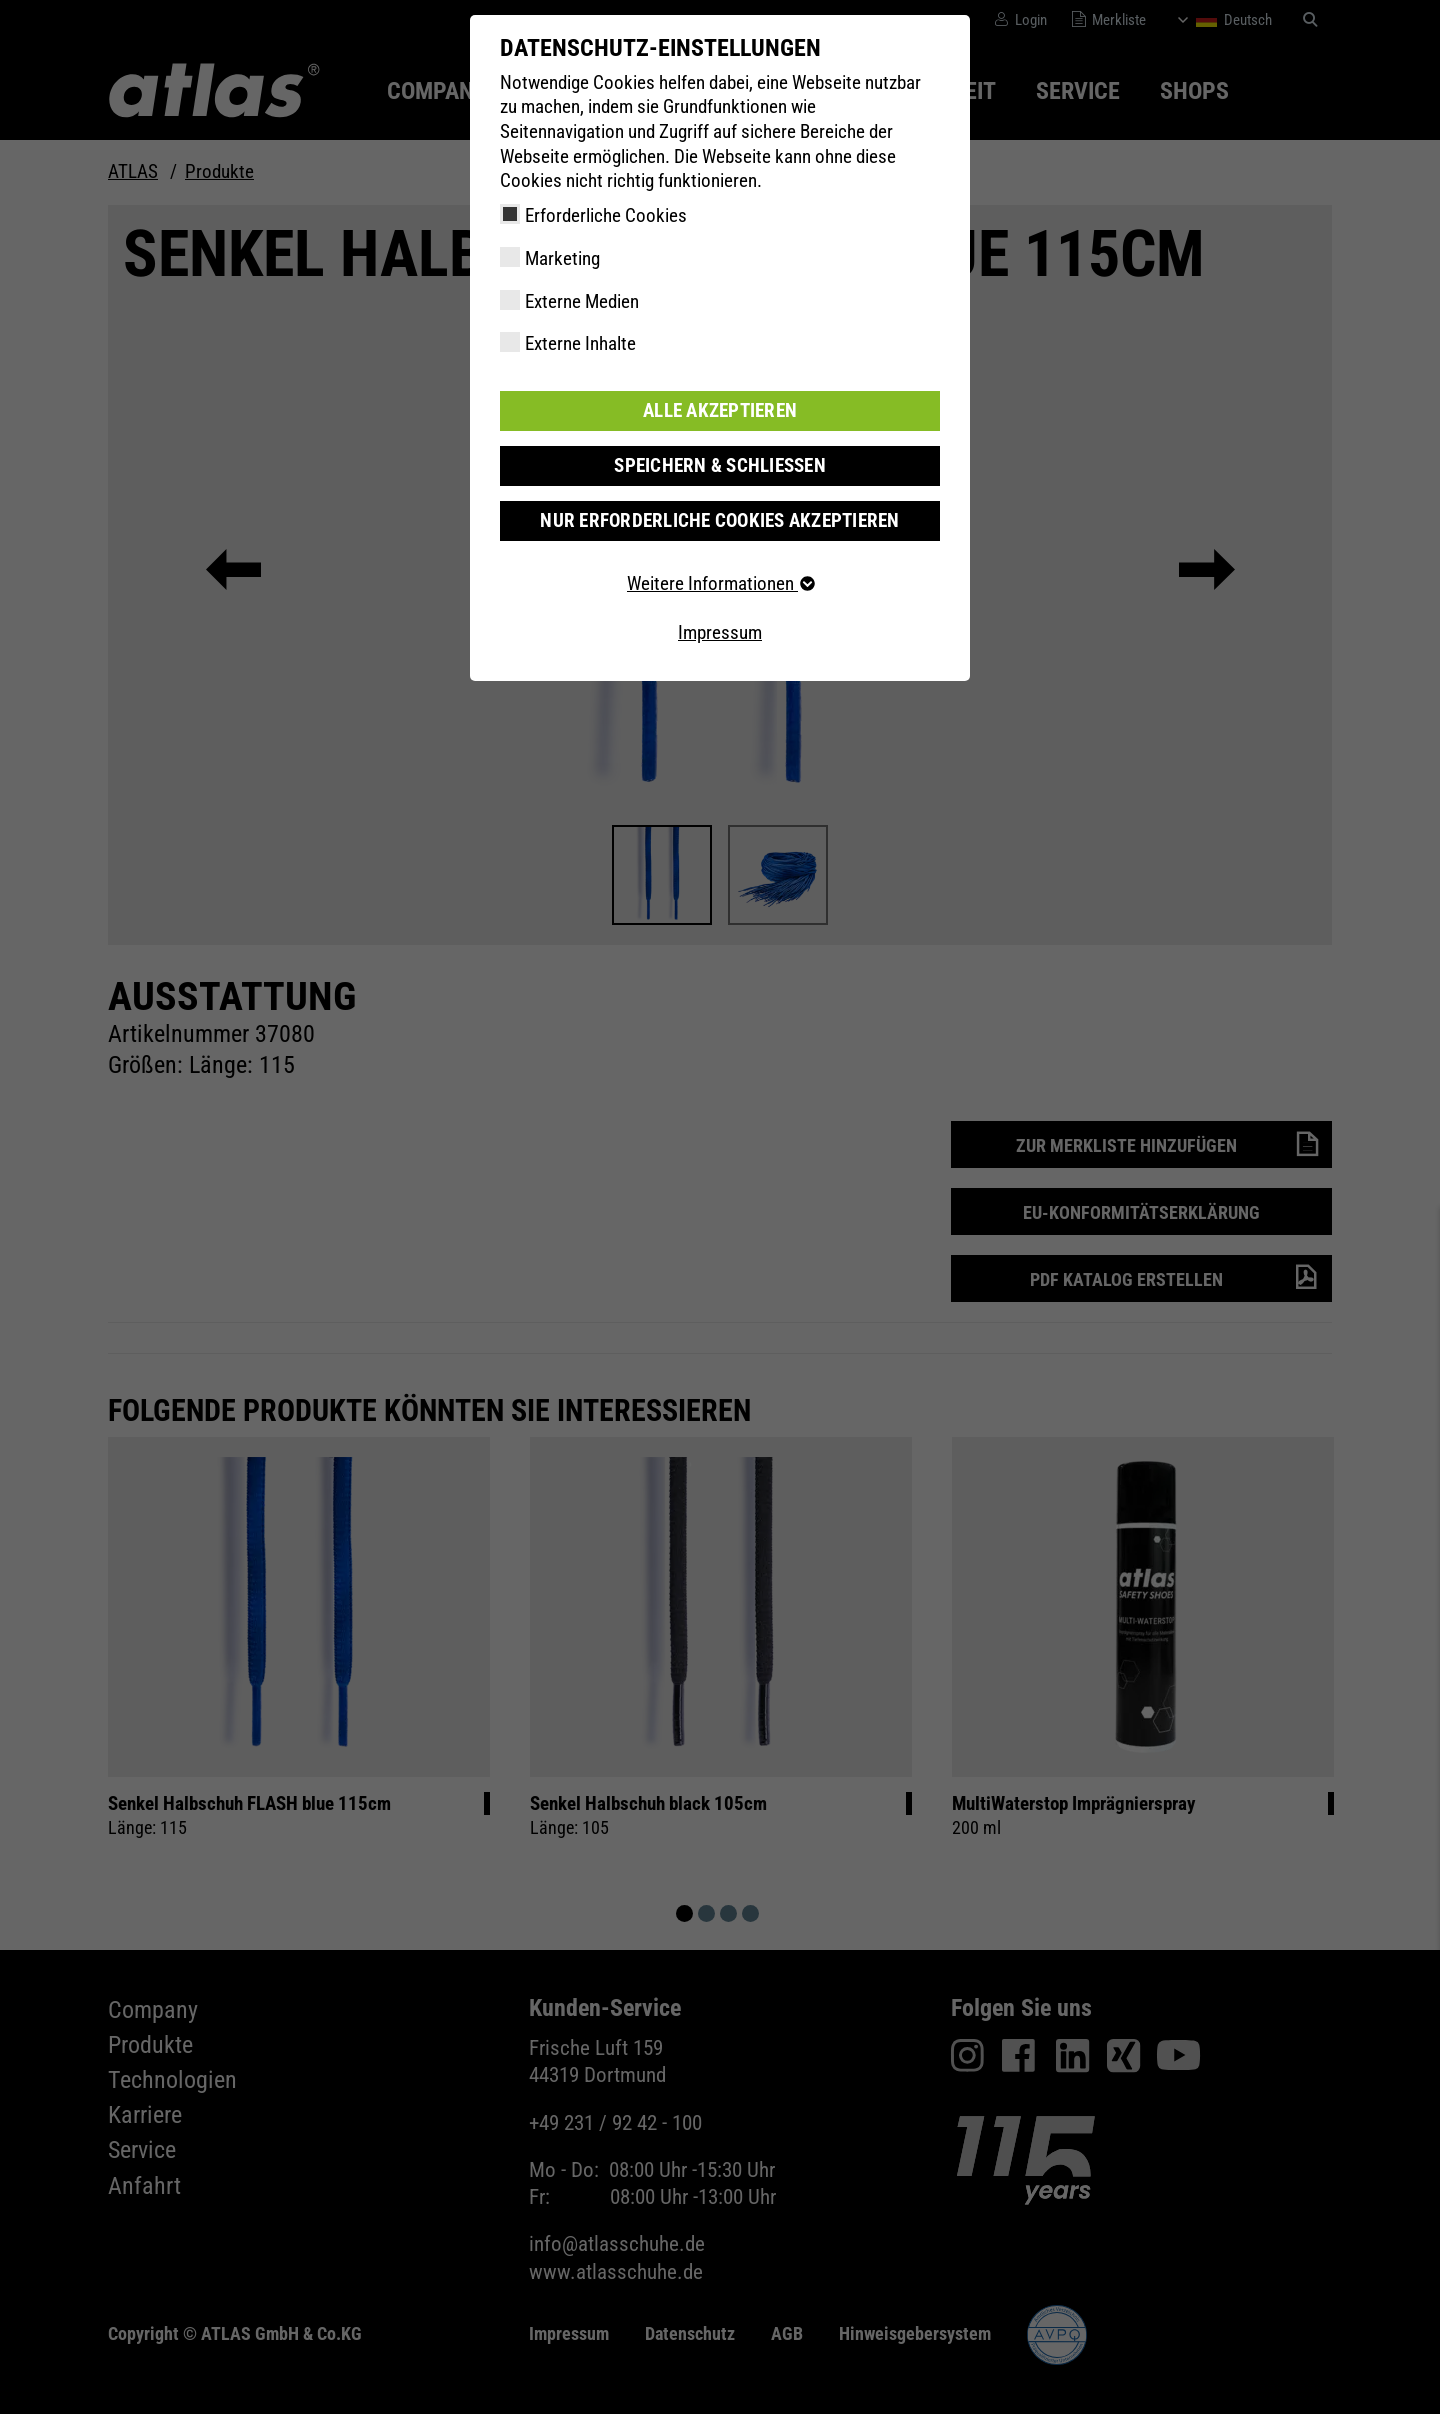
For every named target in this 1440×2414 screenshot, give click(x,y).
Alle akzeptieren (720, 410)
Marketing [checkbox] (562, 258)
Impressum (720, 632)
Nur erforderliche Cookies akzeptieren (719, 520)
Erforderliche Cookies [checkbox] (606, 215)
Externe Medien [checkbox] (582, 301)
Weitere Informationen (720, 583)
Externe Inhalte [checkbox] (580, 343)
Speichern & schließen (720, 465)
